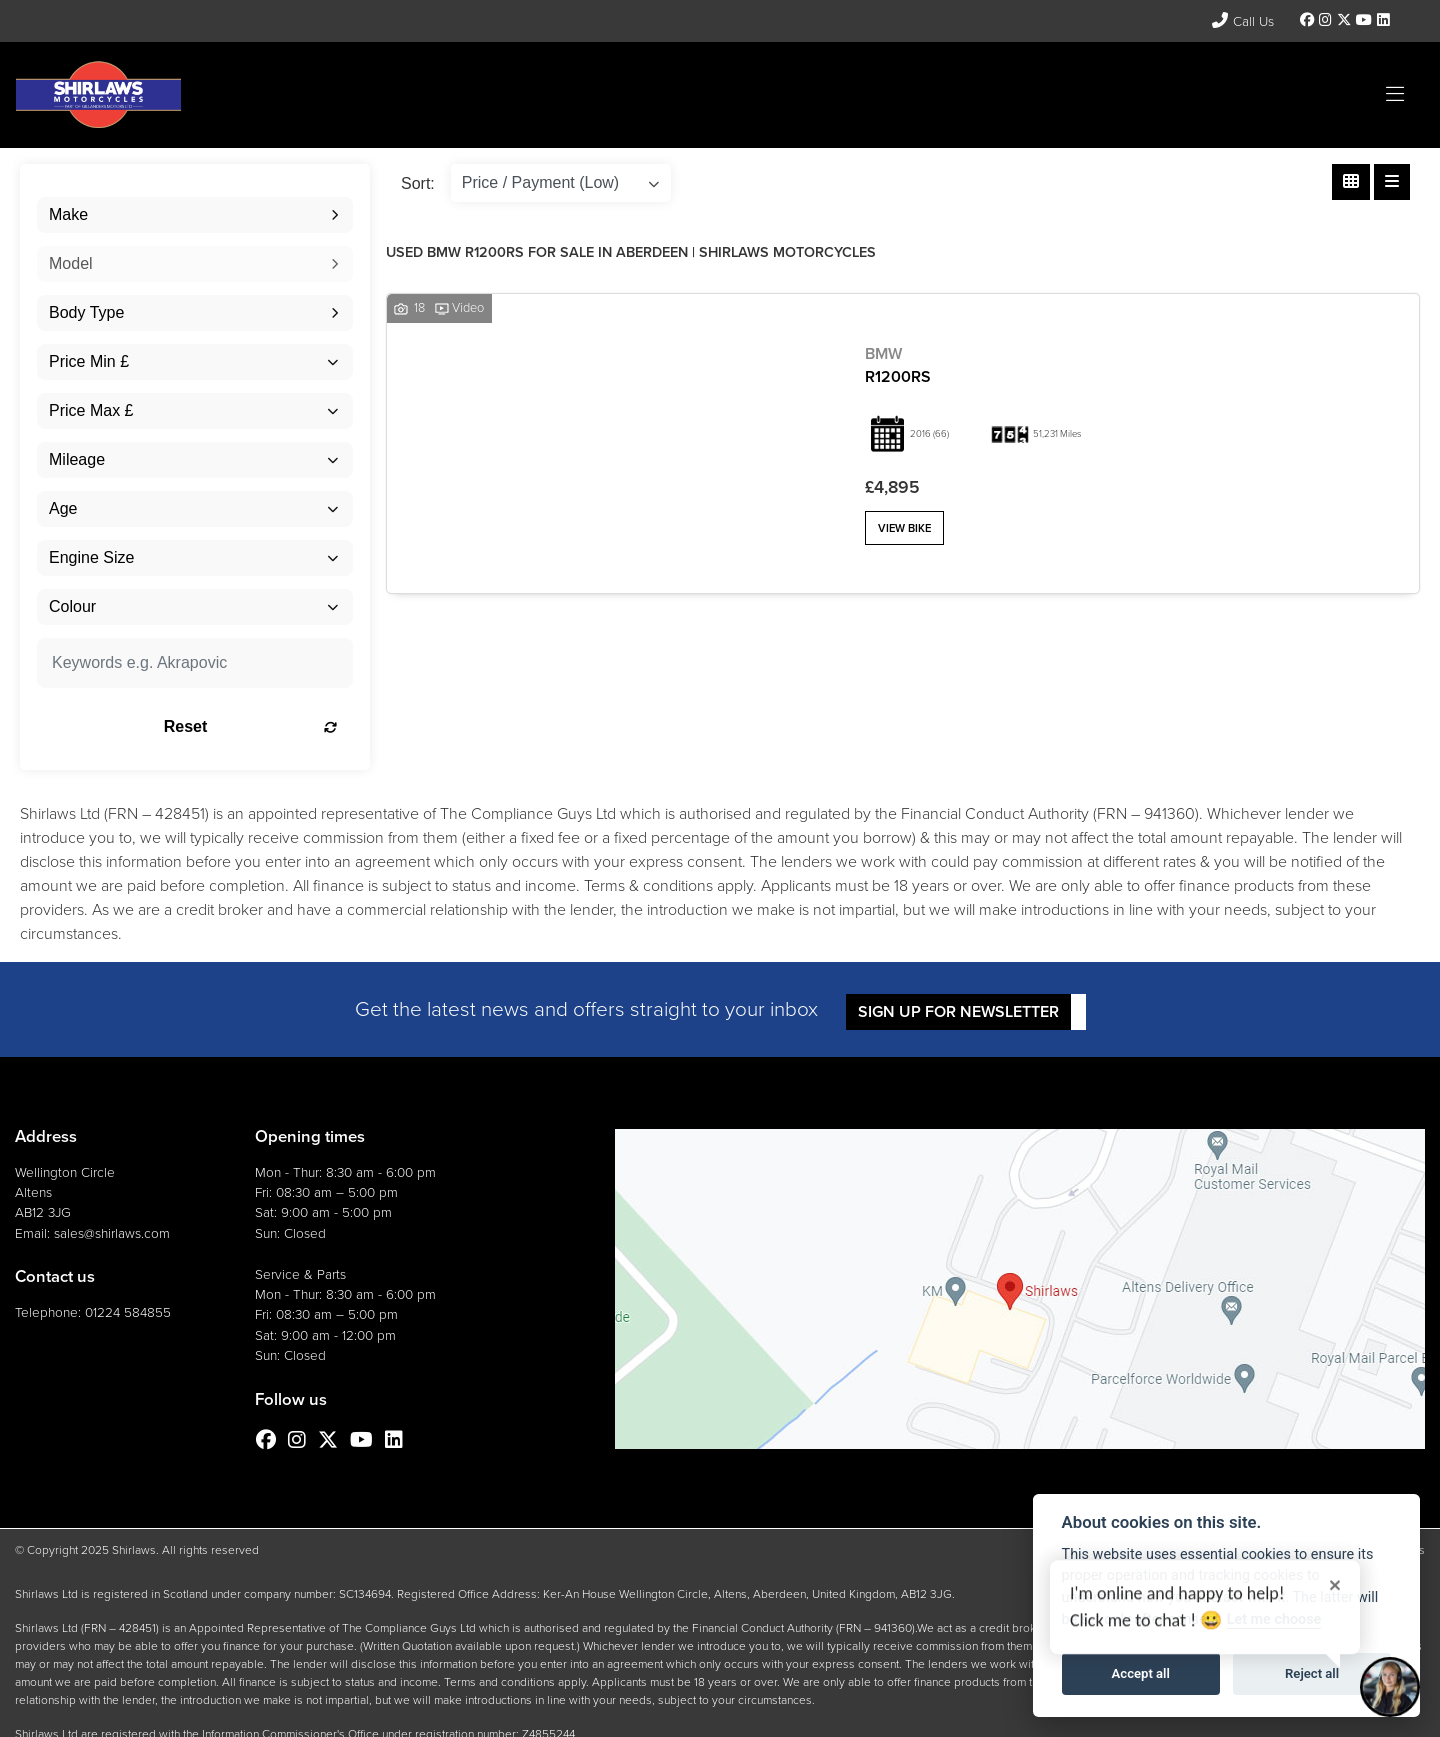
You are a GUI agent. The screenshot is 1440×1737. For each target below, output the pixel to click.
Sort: (418, 183)
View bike (904, 528)
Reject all (1312, 1673)
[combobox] (195, 215)
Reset (250, 726)
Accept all (1141, 1673)
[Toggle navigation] (1395, 95)
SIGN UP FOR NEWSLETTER (958, 1011)
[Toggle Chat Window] (1390, 1687)
